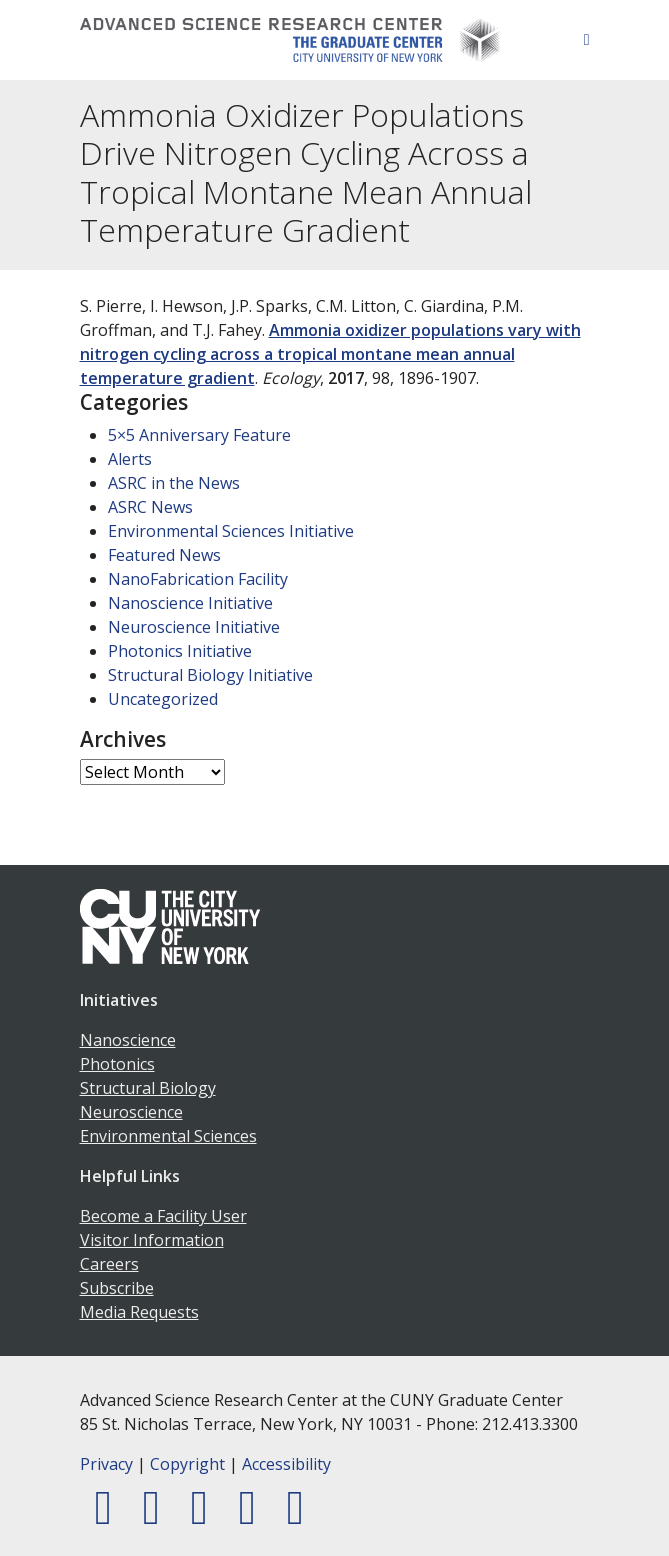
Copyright (187, 1464)
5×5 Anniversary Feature (199, 435)
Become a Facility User (163, 1216)
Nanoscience (128, 1040)
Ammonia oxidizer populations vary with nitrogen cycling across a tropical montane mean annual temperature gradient (330, 354)
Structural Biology (148, 1088)
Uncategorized (163, 699)
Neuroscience (131, 1112)
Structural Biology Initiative (210, 675)
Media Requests (139, 1312)
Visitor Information (152, 1240)
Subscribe (117, 1288)
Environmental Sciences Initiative (231, 531)
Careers (109, 1264)
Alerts (130, 459)
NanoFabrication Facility (198, 579)
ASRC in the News (174, 483)
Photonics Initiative (180, 651)
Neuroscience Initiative (194, 627)
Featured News (164, 555)
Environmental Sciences (168, 1136)
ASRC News (150, 507)
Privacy (106, 1464)
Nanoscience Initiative (190, 603)
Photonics (117, 1064)
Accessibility (286, 1464)
